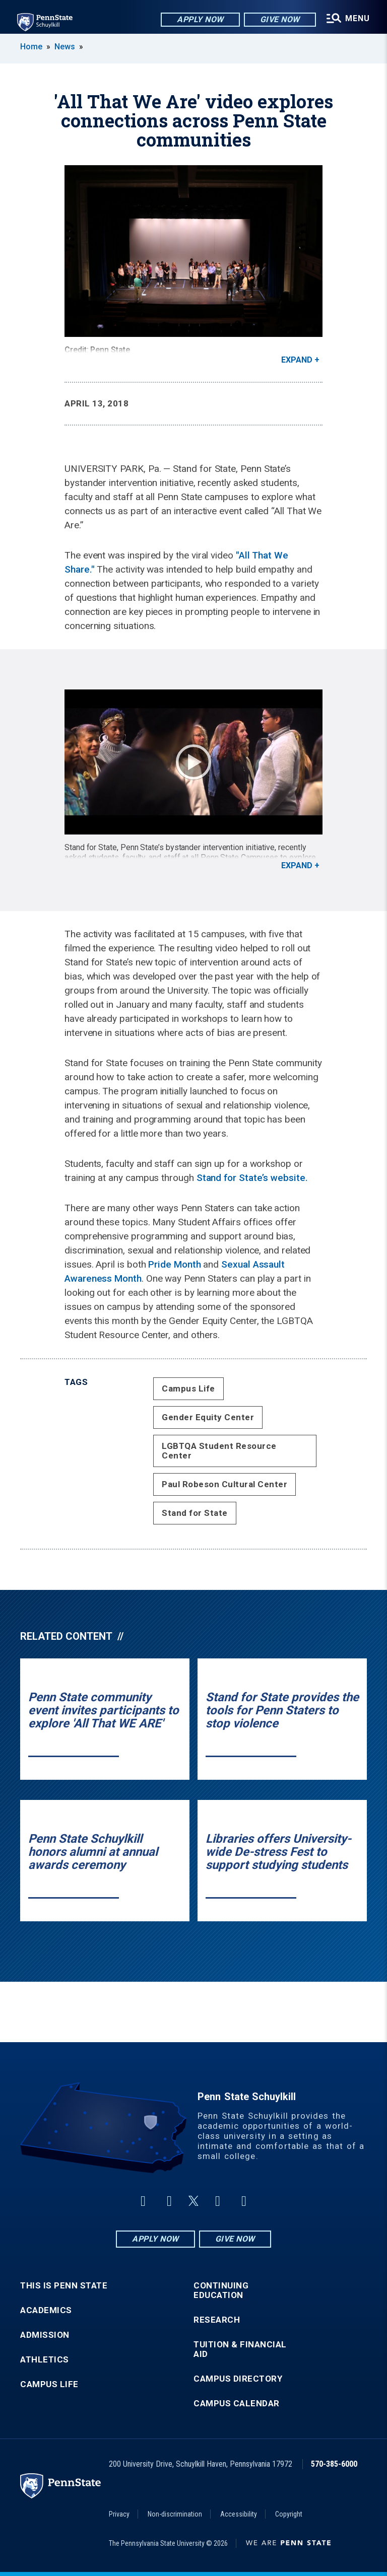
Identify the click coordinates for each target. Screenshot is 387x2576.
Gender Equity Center (208, 1417)
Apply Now (198, 20)
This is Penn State (63, 2285)
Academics (46, 2310)
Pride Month (174, 1264)
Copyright (288, 2514)
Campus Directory (238, 2379)
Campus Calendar (237, 2403)
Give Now (278, 20)
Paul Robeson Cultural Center (224, 1484)
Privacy (119, 2514)
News (64, 46)
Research (217, 2320)
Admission (45, 2335)
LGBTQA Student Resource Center (219, 1450)
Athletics (44, 2359)
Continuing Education (221, 2290)
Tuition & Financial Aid (240, 2349)
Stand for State (195, 1513)
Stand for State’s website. (252, 1177)
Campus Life (188, 1388)
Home (31, 46)
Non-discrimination (175, 2514)
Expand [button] (296, 360)
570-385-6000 (334, 2464)
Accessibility (238, 2514)
